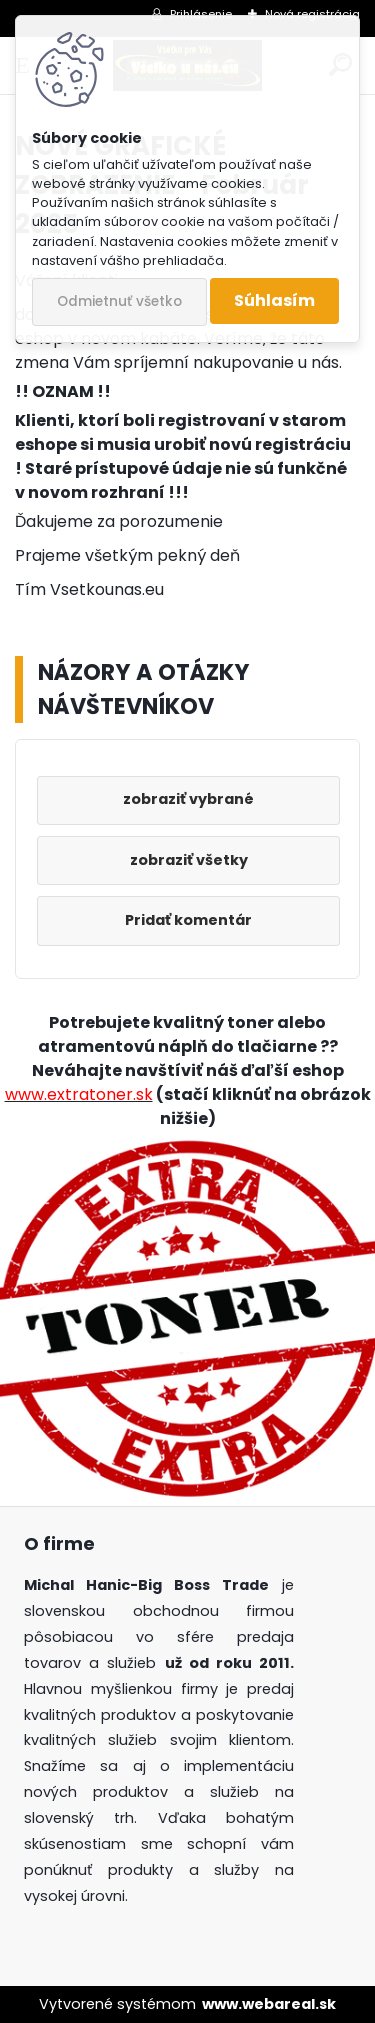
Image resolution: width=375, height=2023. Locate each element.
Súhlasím (274, 300)
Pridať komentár (188, 920)
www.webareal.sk (269, 2004)
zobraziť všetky (189, 860)
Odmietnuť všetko (119, 301)
